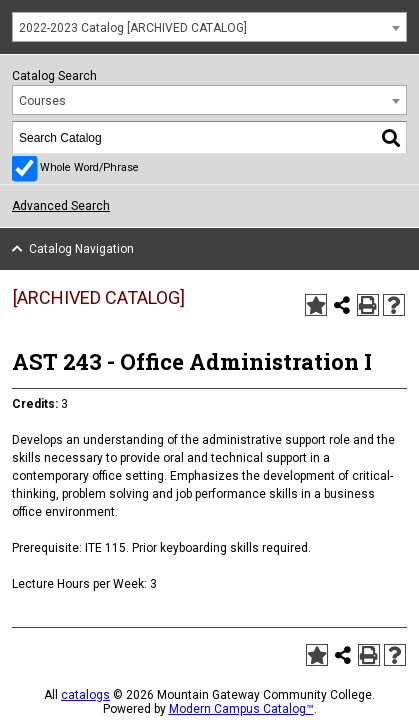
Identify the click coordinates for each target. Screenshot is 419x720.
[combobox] (209, 27)
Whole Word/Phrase (89, 167)
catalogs (85, 695)
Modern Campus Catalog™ (241, 709)
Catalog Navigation (81, 249)
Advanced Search (61, 206)
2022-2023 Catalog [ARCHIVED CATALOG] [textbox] (133, 28)
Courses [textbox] (42, 101)
